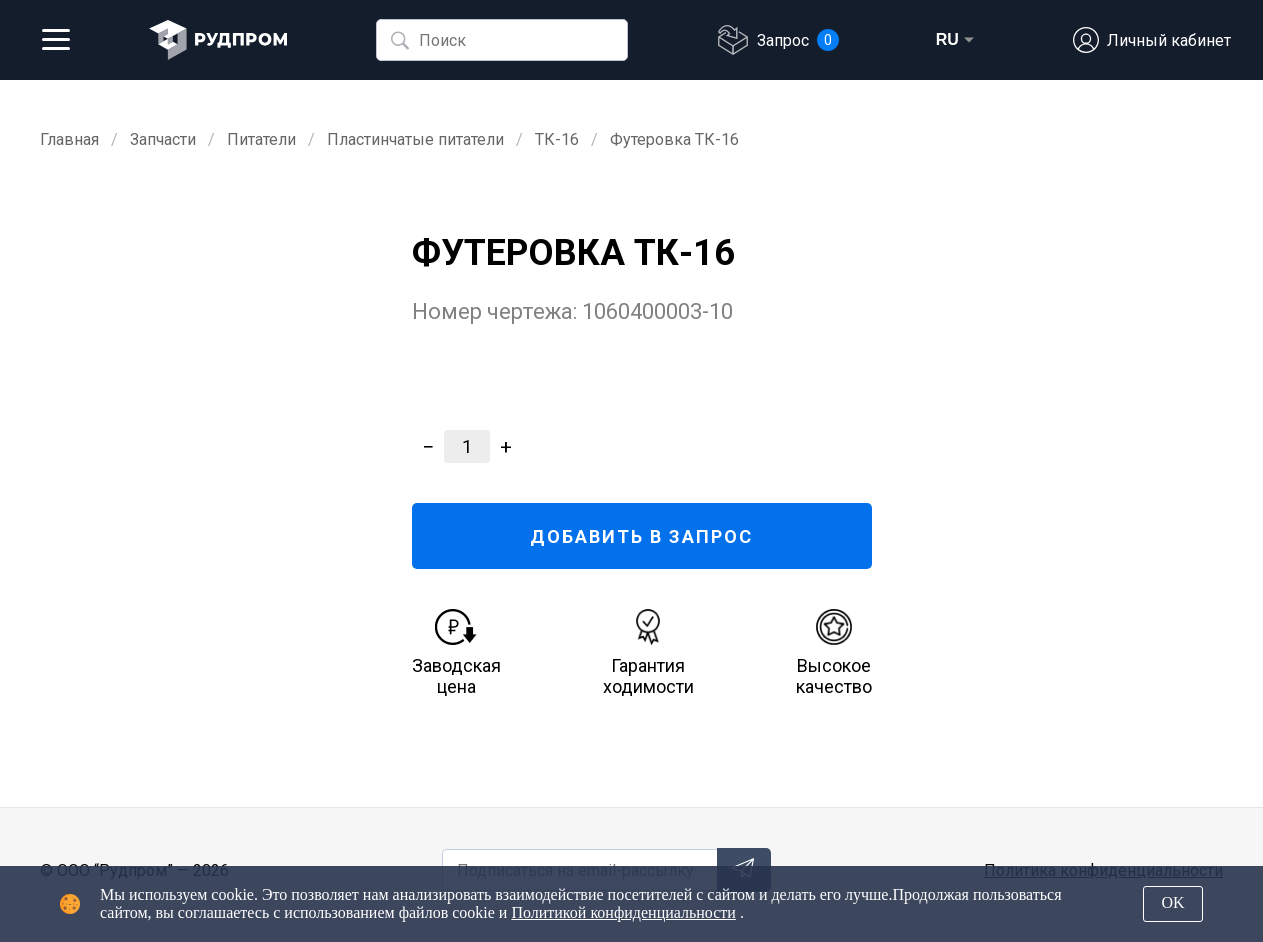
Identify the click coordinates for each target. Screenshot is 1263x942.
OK (1172, 902)
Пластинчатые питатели (415, 139)
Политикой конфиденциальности (623, 912)
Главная (69, 139)
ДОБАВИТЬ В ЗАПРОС (641, 536)
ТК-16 (557, 139)
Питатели (261, 139)
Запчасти (163, 139)
